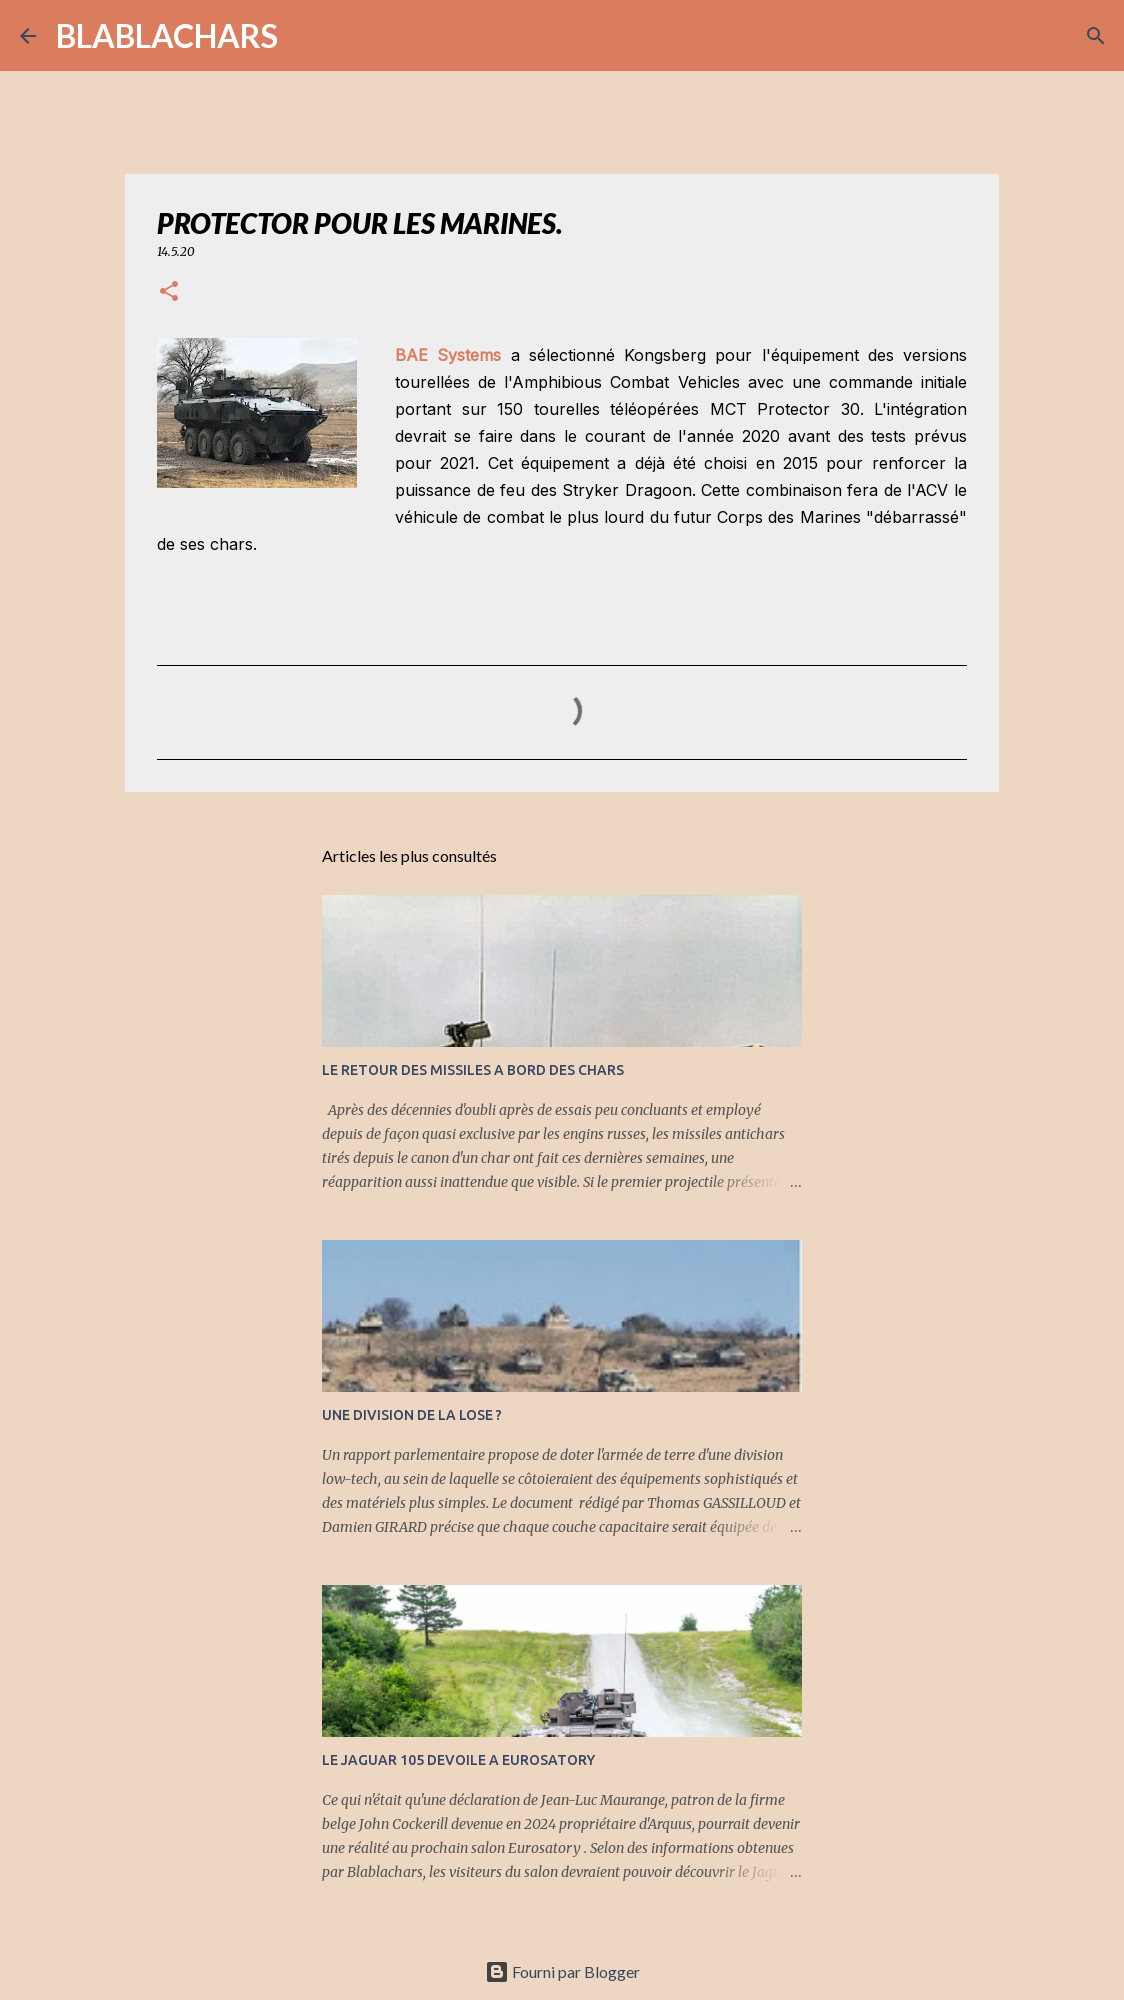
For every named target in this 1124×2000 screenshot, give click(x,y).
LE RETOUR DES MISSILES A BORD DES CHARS (473, 1070)
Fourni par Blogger (562, 1971)
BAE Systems (448, 355)
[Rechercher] (306, 36)
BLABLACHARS (167, 35)
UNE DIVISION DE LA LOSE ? (412, 1415)
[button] (169, 292)
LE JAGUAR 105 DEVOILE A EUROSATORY (458, 1760)
